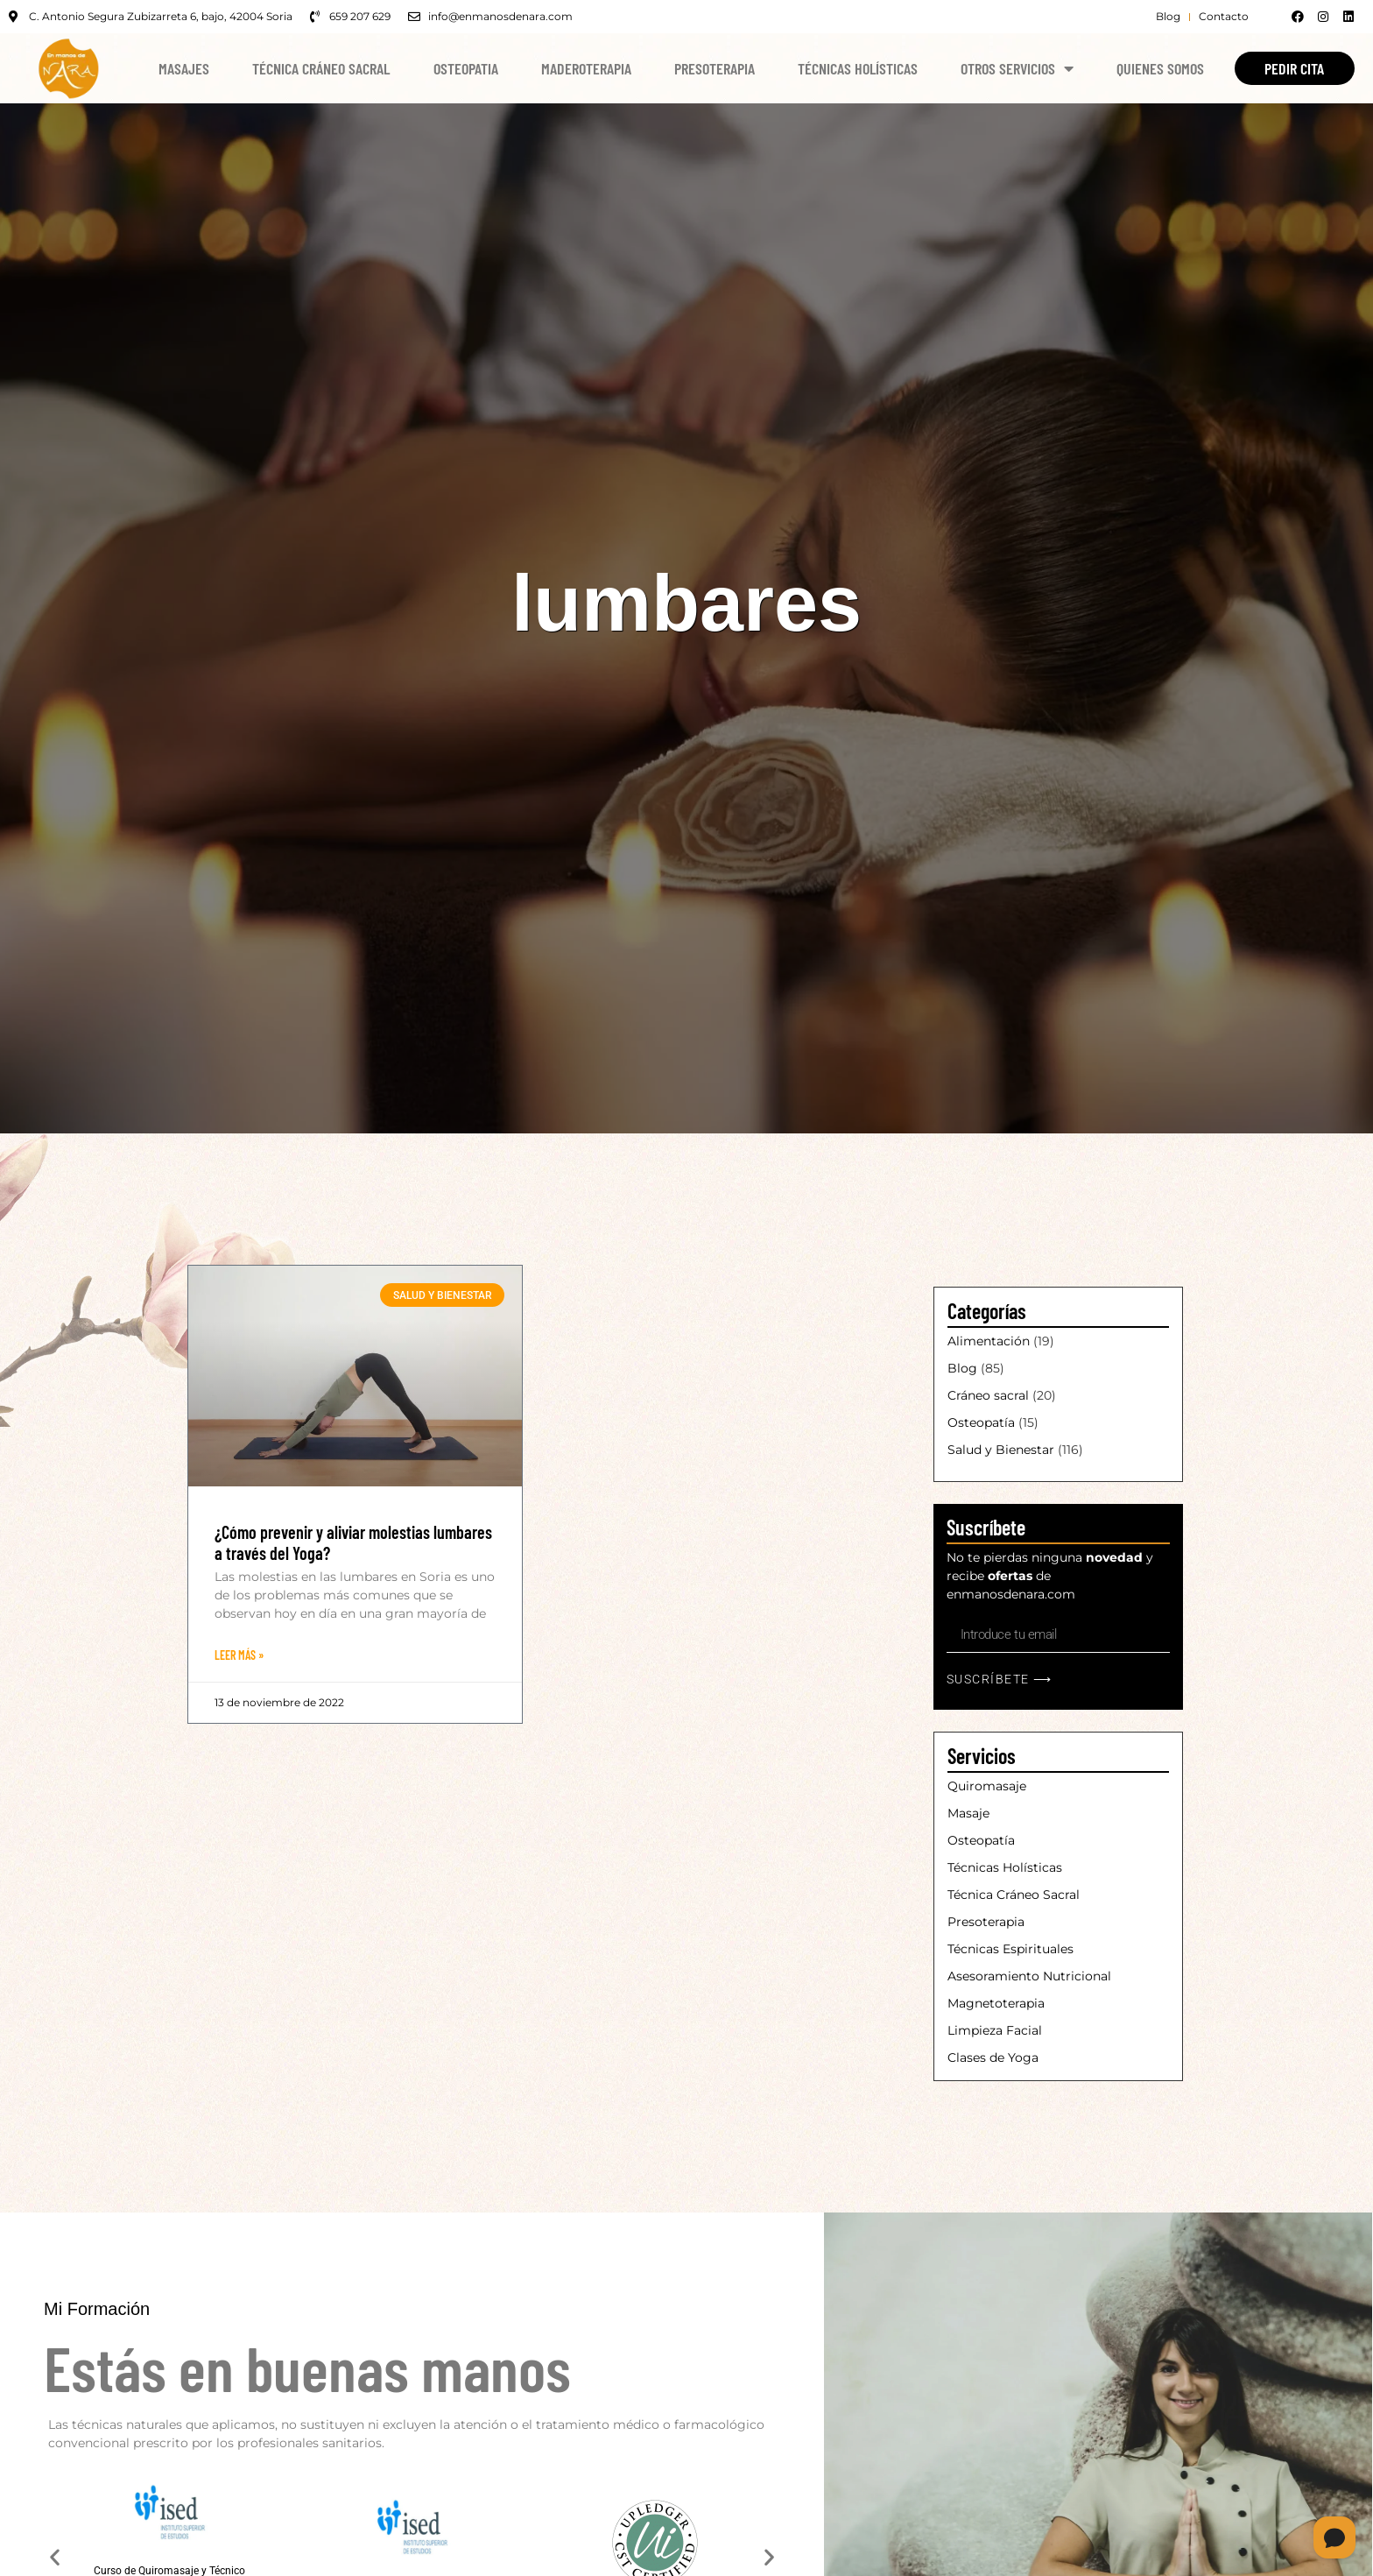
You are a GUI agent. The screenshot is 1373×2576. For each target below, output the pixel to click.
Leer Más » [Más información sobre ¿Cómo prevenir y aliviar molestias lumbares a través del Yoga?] (239, 1655)
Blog (962, 1368)
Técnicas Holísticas (858, 68)
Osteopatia (465, 68)
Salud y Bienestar (1000, 1449)
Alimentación (988, 1341)
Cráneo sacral (988, 1395)
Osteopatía (981, 1422)
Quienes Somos (1160, 68)
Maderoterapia (586, 68)
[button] (55, 2558)
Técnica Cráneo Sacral (321, 68)
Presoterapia (714, 68)
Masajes (183, 68)
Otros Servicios (1017, 68)
